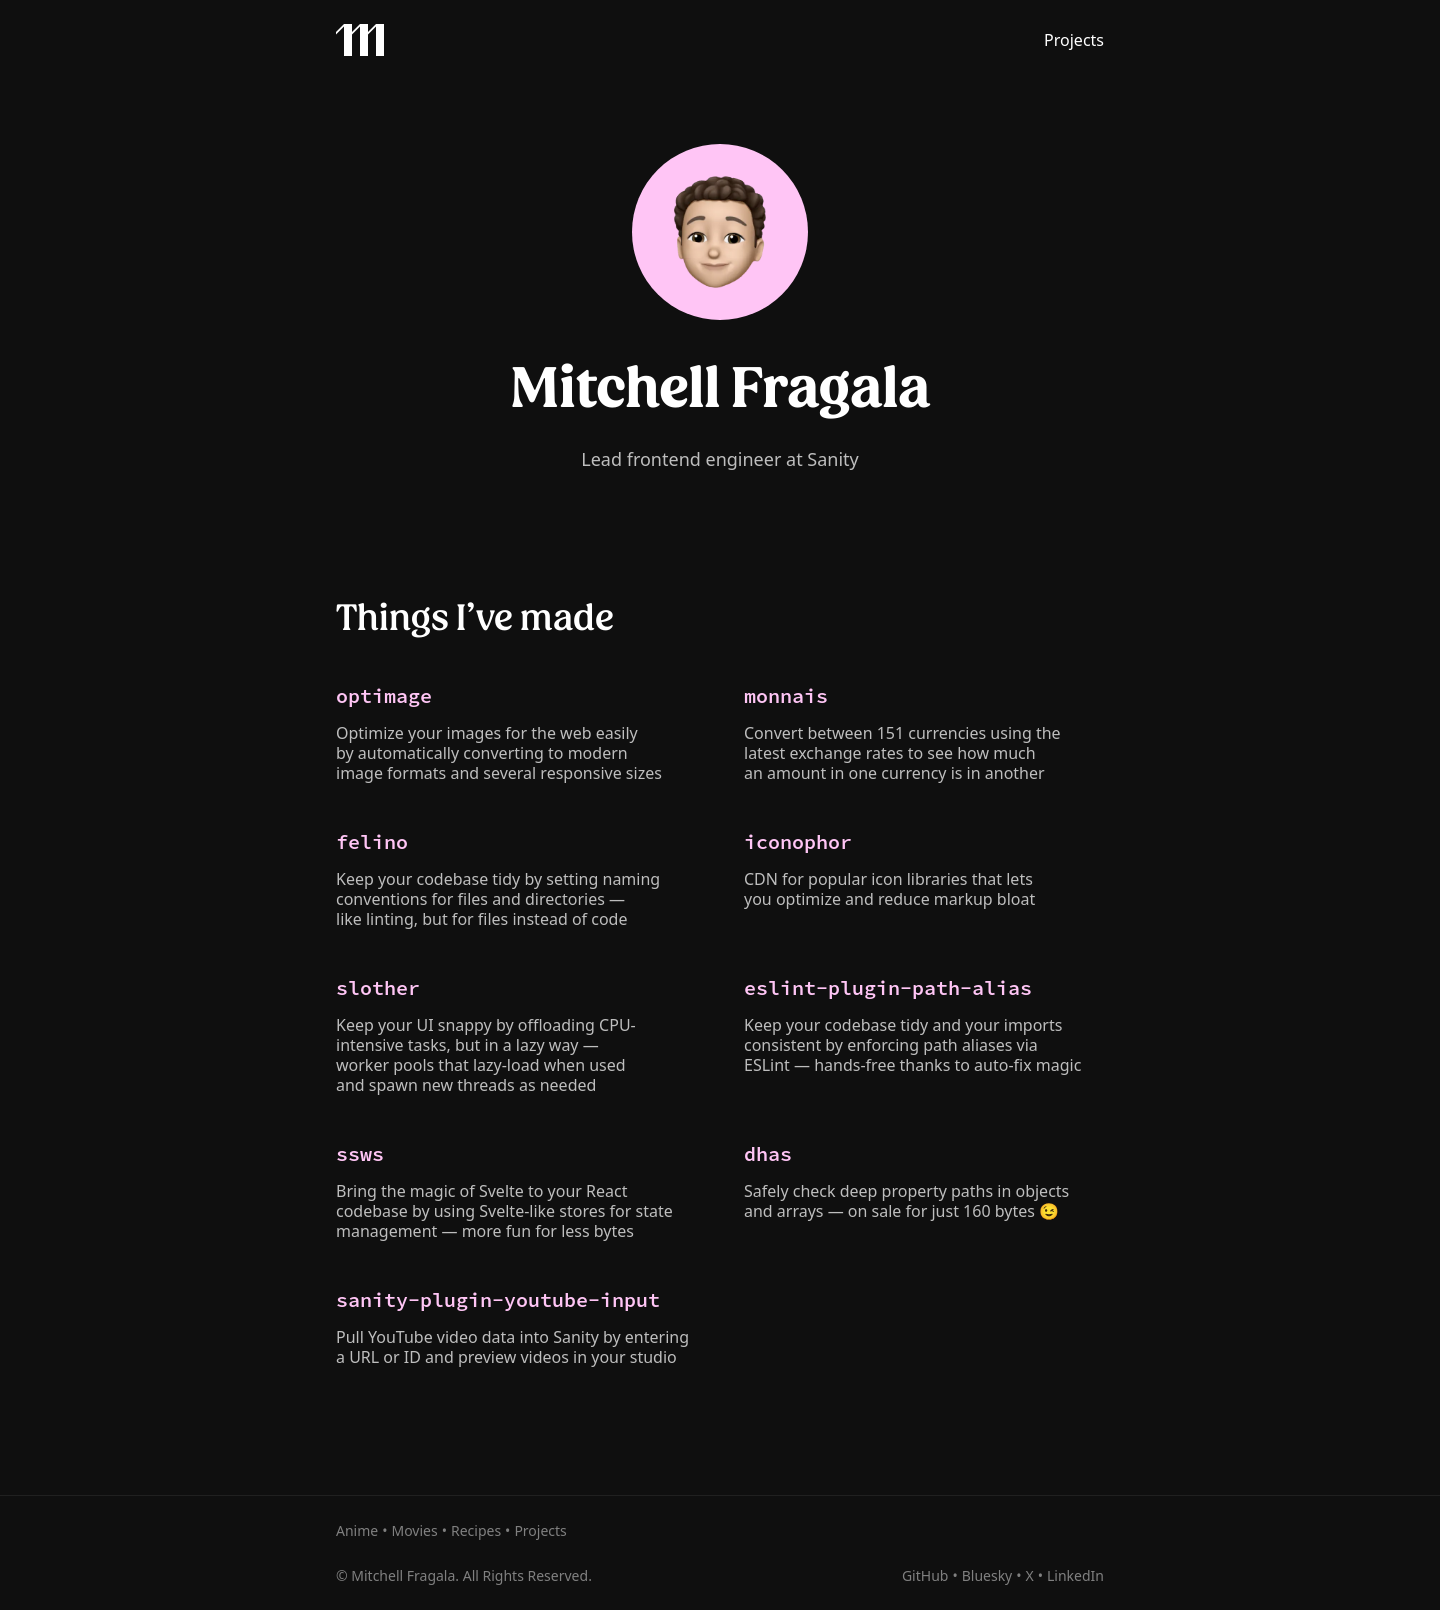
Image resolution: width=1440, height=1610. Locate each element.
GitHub (925, 1575)
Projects (1074, 40)
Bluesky (987, 1575)
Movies (414, 1530)
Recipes (476, 1530)
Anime (357, 1530)
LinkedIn (1075, 1575)
